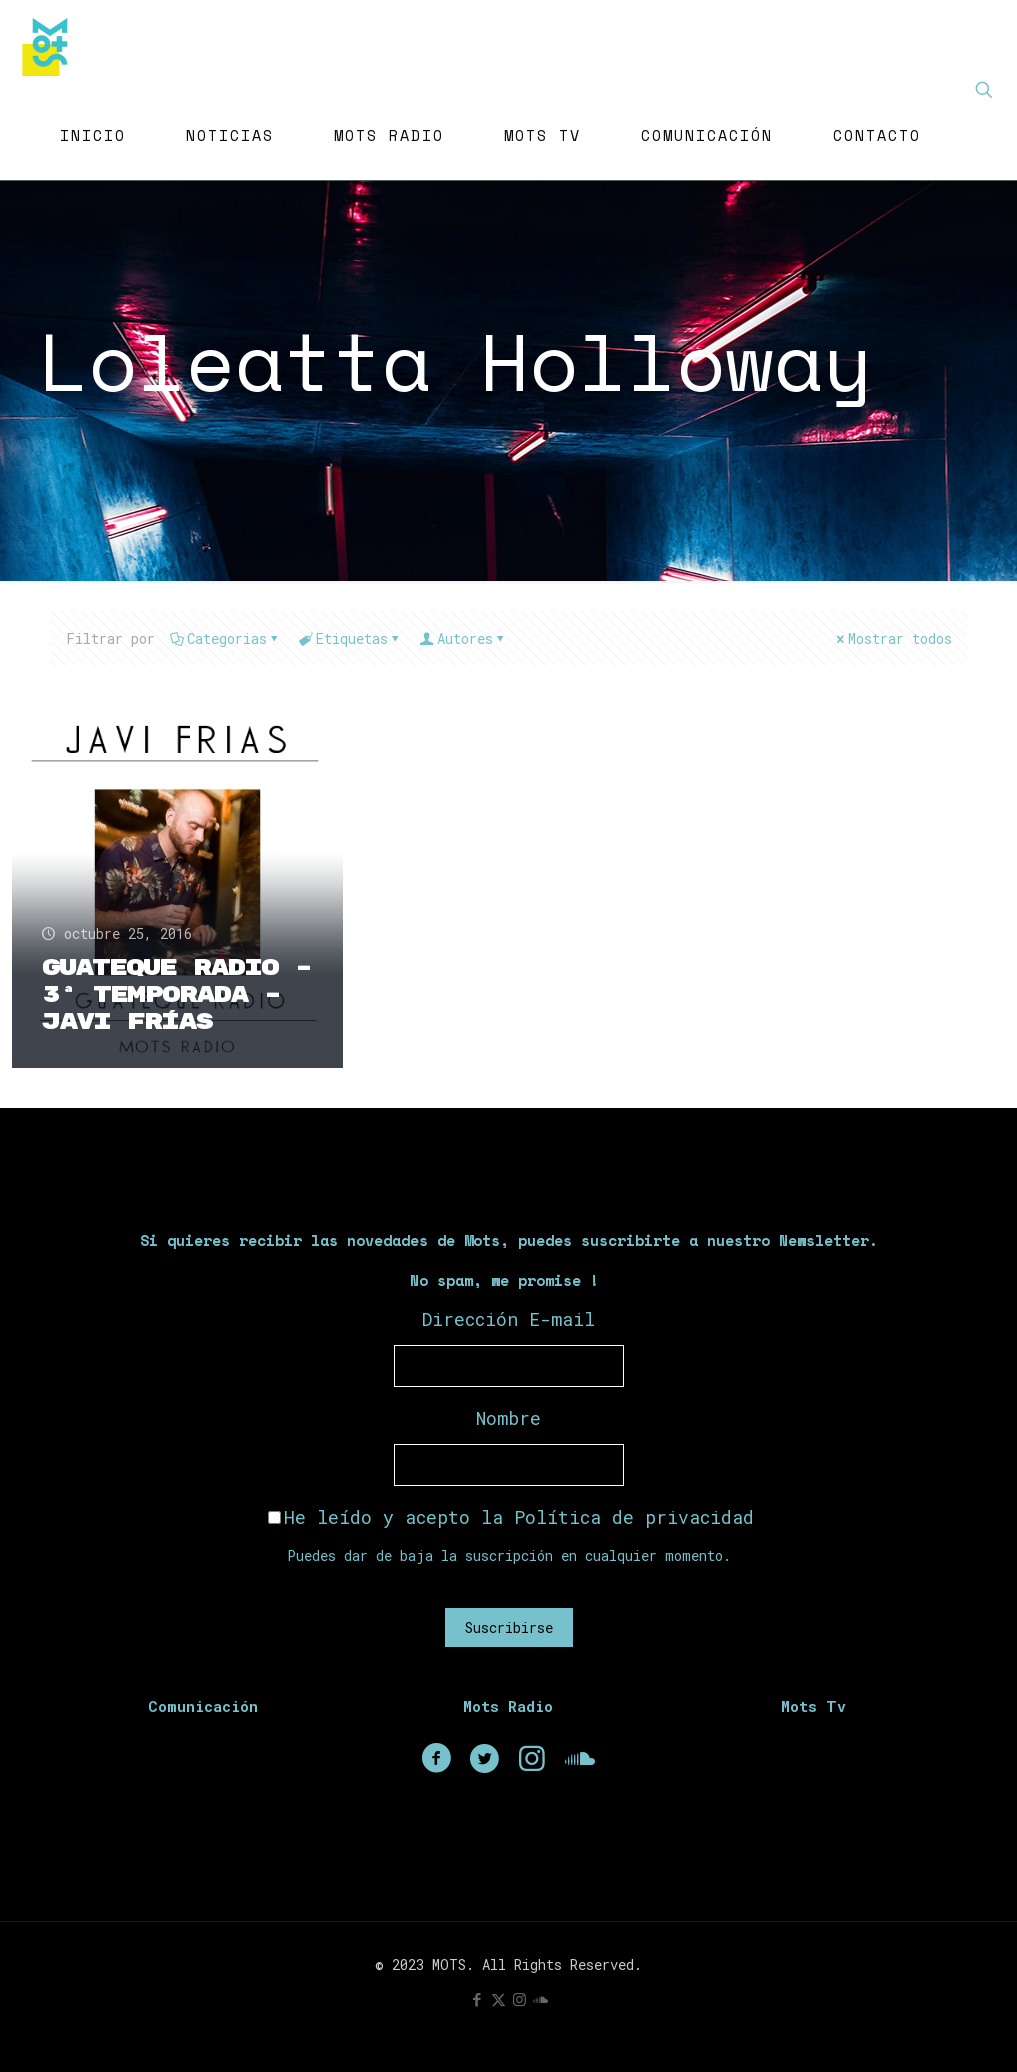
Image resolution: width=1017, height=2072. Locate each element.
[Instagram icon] (519, 1999)
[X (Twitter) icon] (498, 1999)
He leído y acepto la (511, 1517)
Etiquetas (350, 638)
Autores (463, 638)
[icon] (540, 1999)
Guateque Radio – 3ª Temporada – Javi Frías (176, 995)
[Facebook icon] (477, 1999)
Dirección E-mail (508, 1319)
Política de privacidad (634, 1517)
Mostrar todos (893, 638)
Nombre (508, 1418)
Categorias (225, 638)
